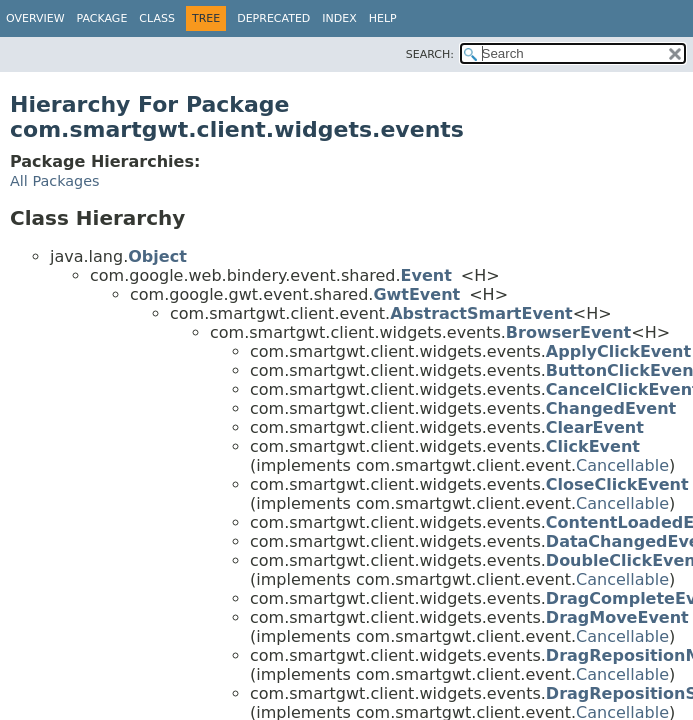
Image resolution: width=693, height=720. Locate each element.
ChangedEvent (611, 408)
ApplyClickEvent (618, 351)
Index (339, 18)
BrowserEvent (568, 332)
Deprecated (273, 18)
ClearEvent (595, 427)
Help (383, 18)
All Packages (55, 181)
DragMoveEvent (617, 617)
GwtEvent (416, 294)
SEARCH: (430, 54)
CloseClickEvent (617, 484)
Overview (35, 18)
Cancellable (622, 465)
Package (102, 18)
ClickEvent (593, 446)
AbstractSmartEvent (481, 313)
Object (157, 256)
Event (426, 275)
